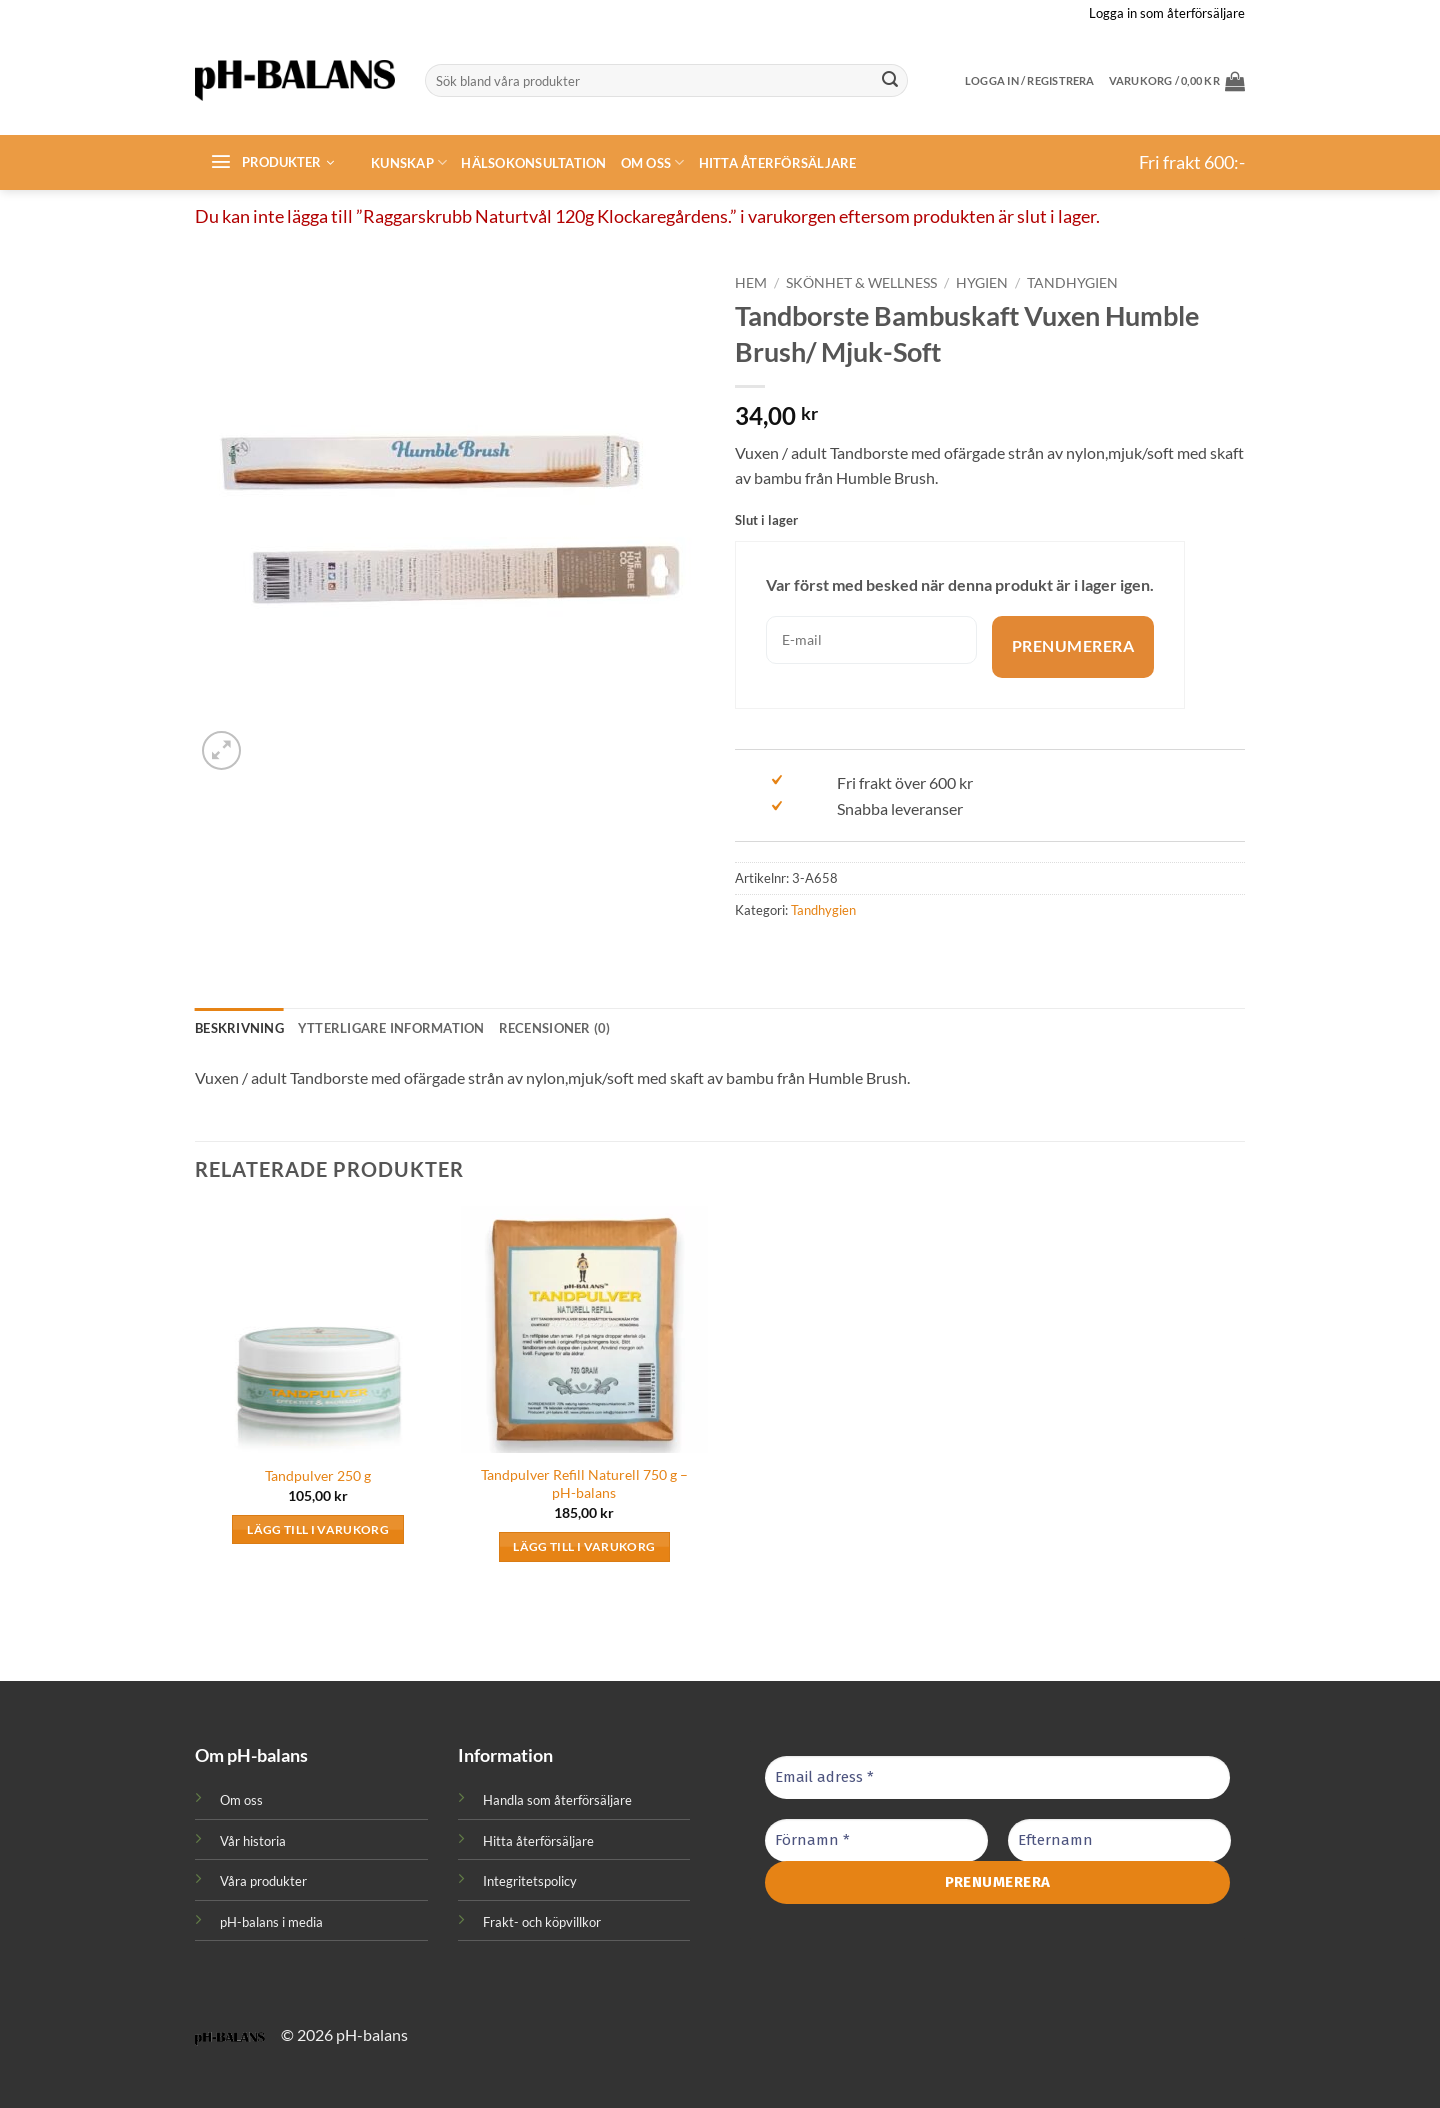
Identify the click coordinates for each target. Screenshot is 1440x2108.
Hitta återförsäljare (778, 163)
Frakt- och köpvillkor (542, 1922)
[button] (1177, 81)
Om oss (653, 162)
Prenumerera (1073, 647)
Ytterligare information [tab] (391, 1028)
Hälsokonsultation (533, 163)
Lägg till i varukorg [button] (318, 1529)
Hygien (982, 283)
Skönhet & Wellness (861, 283)
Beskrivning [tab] (239, 1028)
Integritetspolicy (530, 1881)
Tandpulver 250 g (318, 1475)
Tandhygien (1072, 283)
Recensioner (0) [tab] (555, 1028)
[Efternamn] (1119, 1840)
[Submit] (890, 81)
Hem (751, 283)
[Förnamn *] (876, 1840)
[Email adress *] (997, 1777)
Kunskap (409, 162)
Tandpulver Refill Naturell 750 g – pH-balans (584, 1484)
